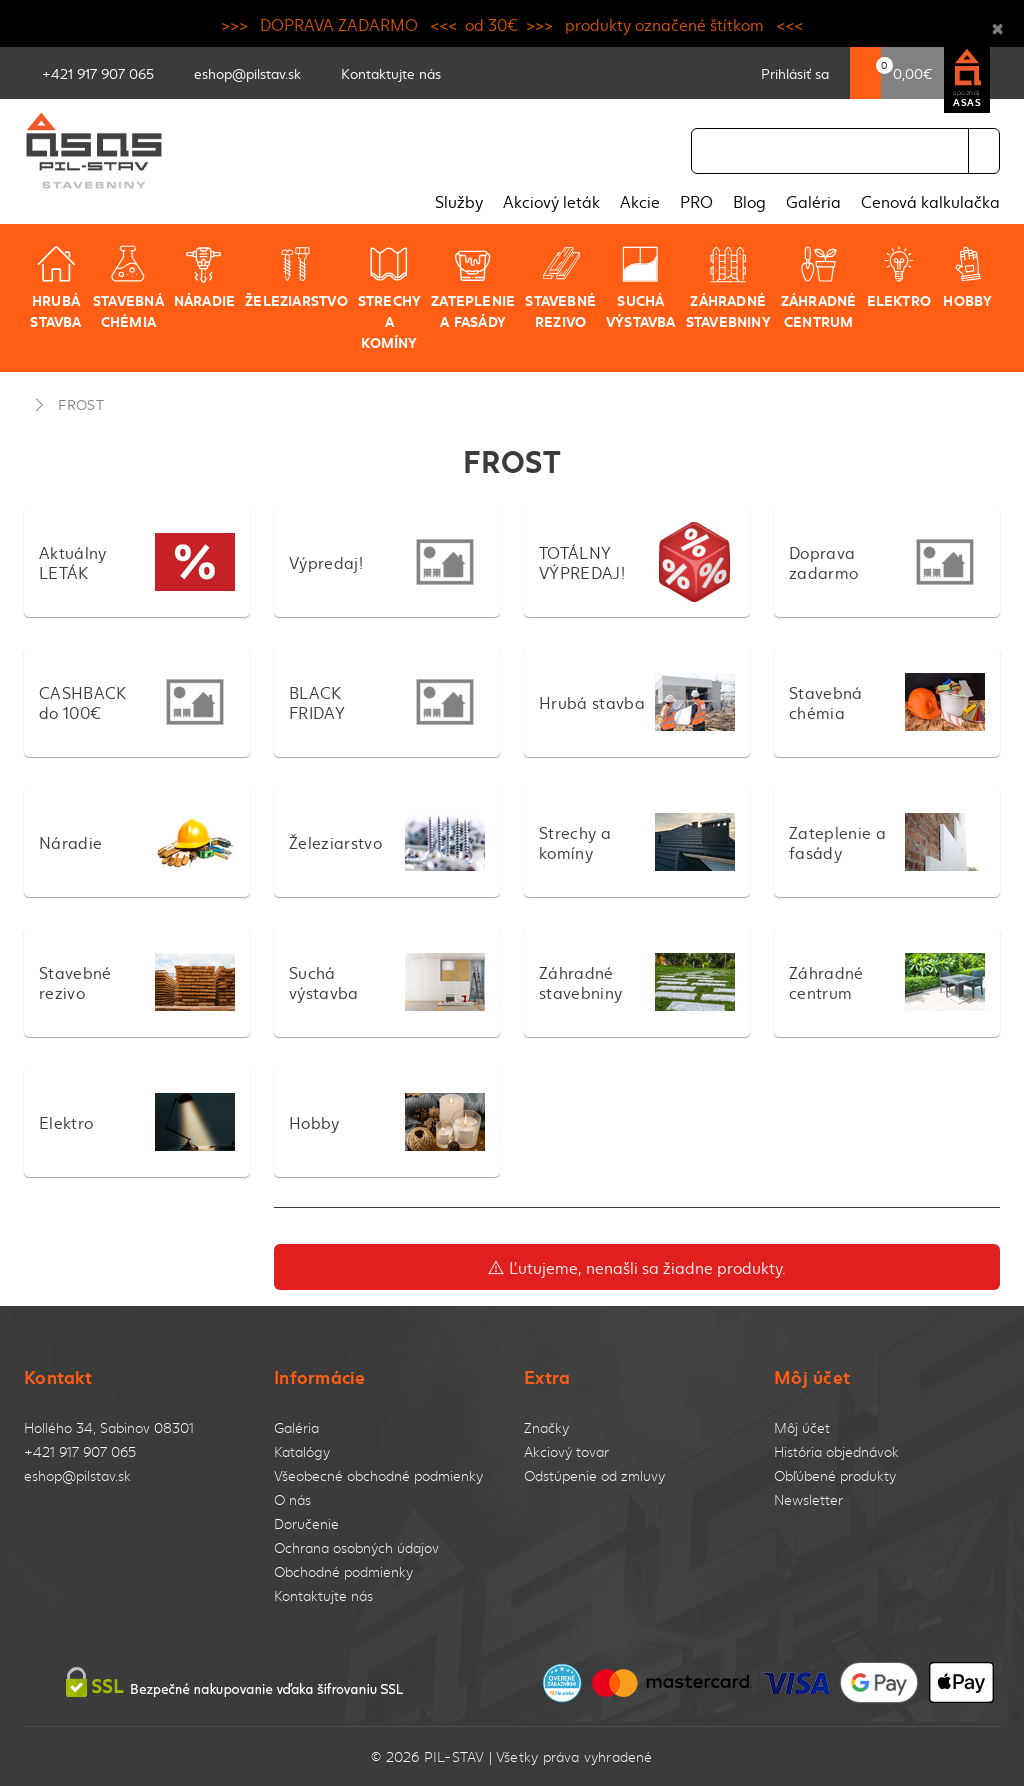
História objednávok (836, 1451)
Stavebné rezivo (560, 287)
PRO (696, 201)
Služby (459, 201)
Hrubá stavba (55, 287)
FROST (81, 404)
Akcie (640, 201)
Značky (546, 1427)
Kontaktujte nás (323, 1595)
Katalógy (302, 1451)
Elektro (899, 277)
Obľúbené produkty (835, 1475)
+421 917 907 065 (80, 1451)
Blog (749, 201)
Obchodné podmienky (343, 1571)
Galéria (813, 201)
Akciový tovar (566, 1451)
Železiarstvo (296, 277)
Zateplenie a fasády (473, 287)
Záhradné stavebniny (728, 287)
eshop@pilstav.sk (77, 1475)
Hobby (967, 277)
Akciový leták (551, 201)
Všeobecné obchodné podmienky (378, 1475)
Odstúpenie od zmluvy (594, 1475)
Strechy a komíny (389, 298)
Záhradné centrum (819, 287)
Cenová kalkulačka (930, 201)
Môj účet (802, 1427)
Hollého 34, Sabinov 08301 (109, 1427)
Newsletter (808, 1499)
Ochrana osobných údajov (356, 1547)
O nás (292, 1499)
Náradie (204, 277)
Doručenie (306, 1523)
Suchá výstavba (641, 287)
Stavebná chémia (128, 287)
